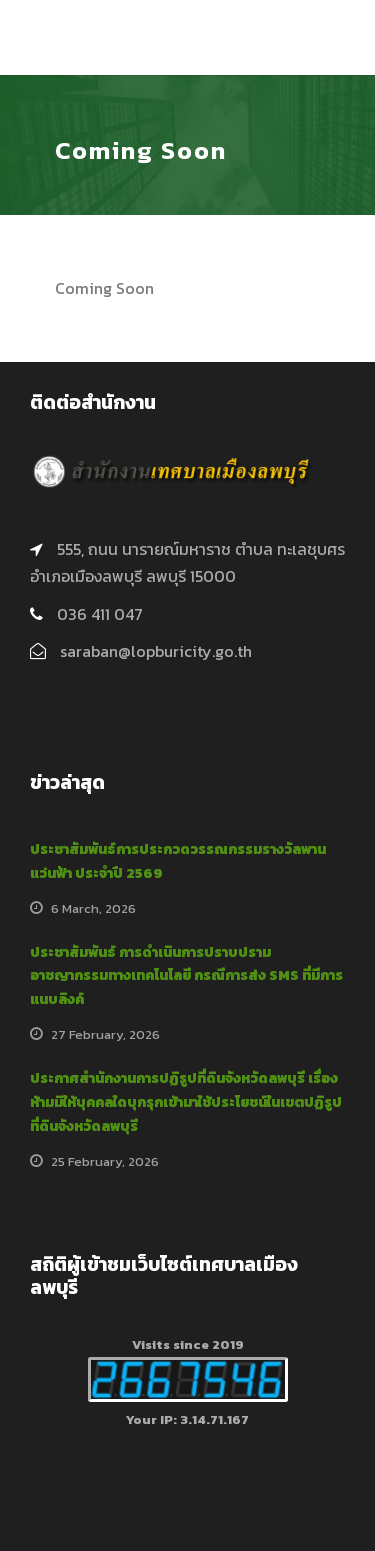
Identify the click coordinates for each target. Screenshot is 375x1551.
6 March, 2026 (93, 908)
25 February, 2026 (105, 1161)
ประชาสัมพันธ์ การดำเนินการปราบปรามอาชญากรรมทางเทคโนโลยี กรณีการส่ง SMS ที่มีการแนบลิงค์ (186, 976)
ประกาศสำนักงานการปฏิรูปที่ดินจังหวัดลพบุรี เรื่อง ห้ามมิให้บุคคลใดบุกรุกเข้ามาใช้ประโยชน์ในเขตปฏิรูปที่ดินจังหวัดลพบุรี (186, 1102)
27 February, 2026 (105, 1034)
